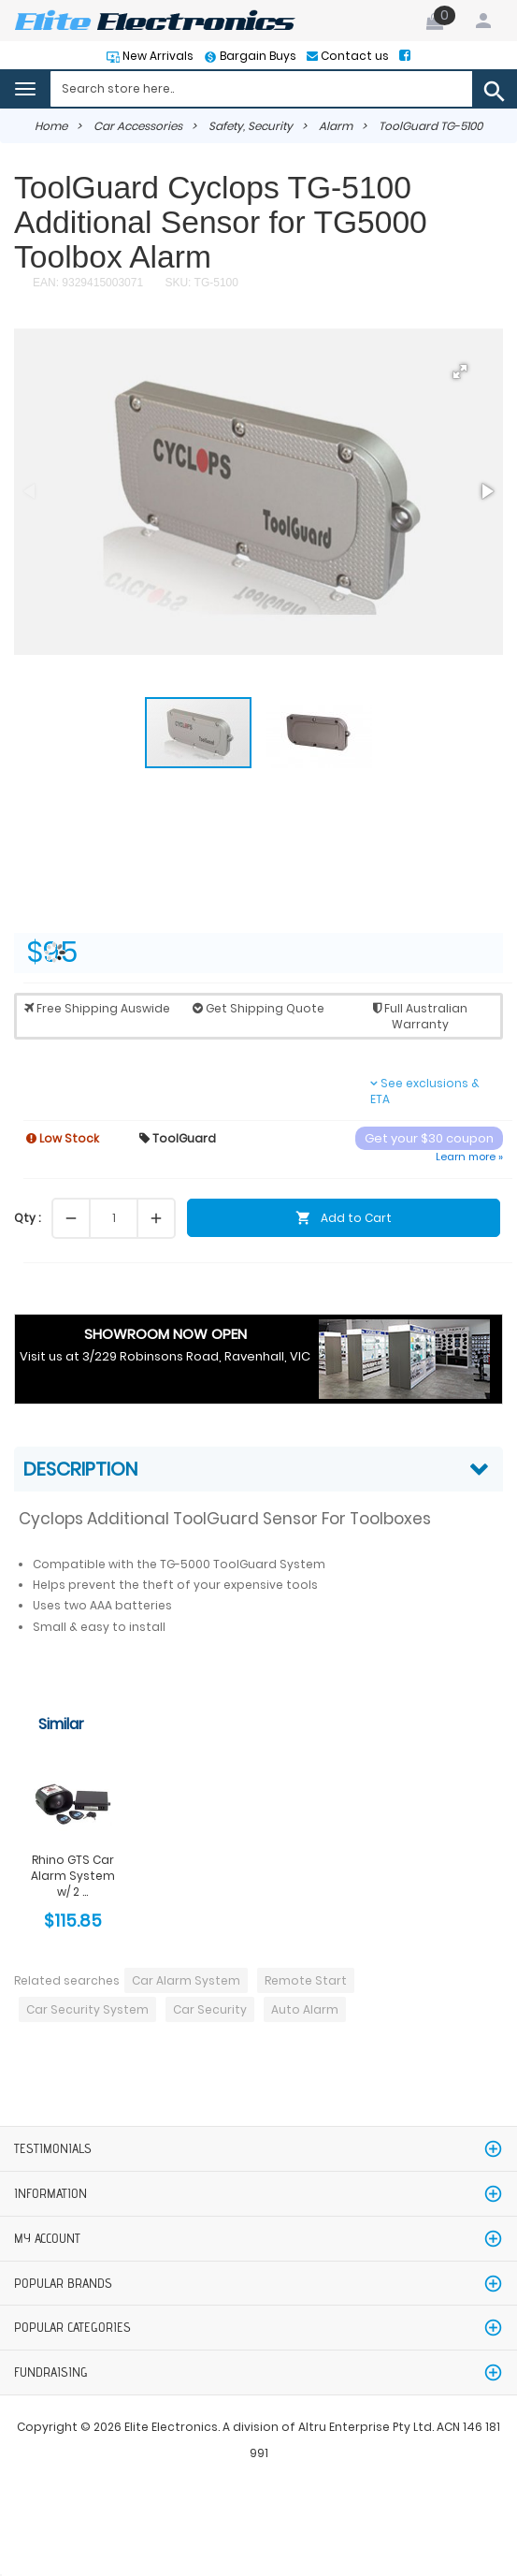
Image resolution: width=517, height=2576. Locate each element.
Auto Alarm (304, 2009)
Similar (61, 1724)
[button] (460, 371)
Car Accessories (137, 126)
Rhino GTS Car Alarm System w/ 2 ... (73, 1875)
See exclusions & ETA (425, 1091)
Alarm (335, 126)
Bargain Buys (256, 56)
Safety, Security (250, 126)
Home (51, 126)
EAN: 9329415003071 (88, 282)
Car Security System (87, 2009)
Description (80, 1469)
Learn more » (469, 1156)
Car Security (210, 2009)
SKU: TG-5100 (200, 282)
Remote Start (306, 1980)
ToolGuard (177, 1138)
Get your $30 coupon (429, 1138)
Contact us (353, 56)
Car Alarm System (186, 1980)
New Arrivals (157, 56)
